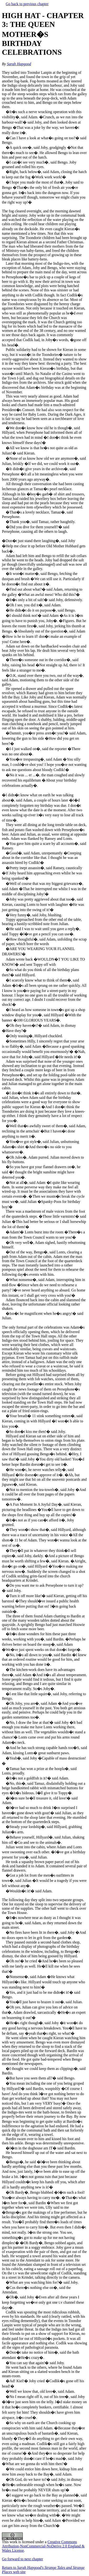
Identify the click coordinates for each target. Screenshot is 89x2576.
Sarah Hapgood (19, 64)
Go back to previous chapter (27, 4)
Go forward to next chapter (22, 2559)
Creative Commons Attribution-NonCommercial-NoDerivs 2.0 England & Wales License (43, 2546)
